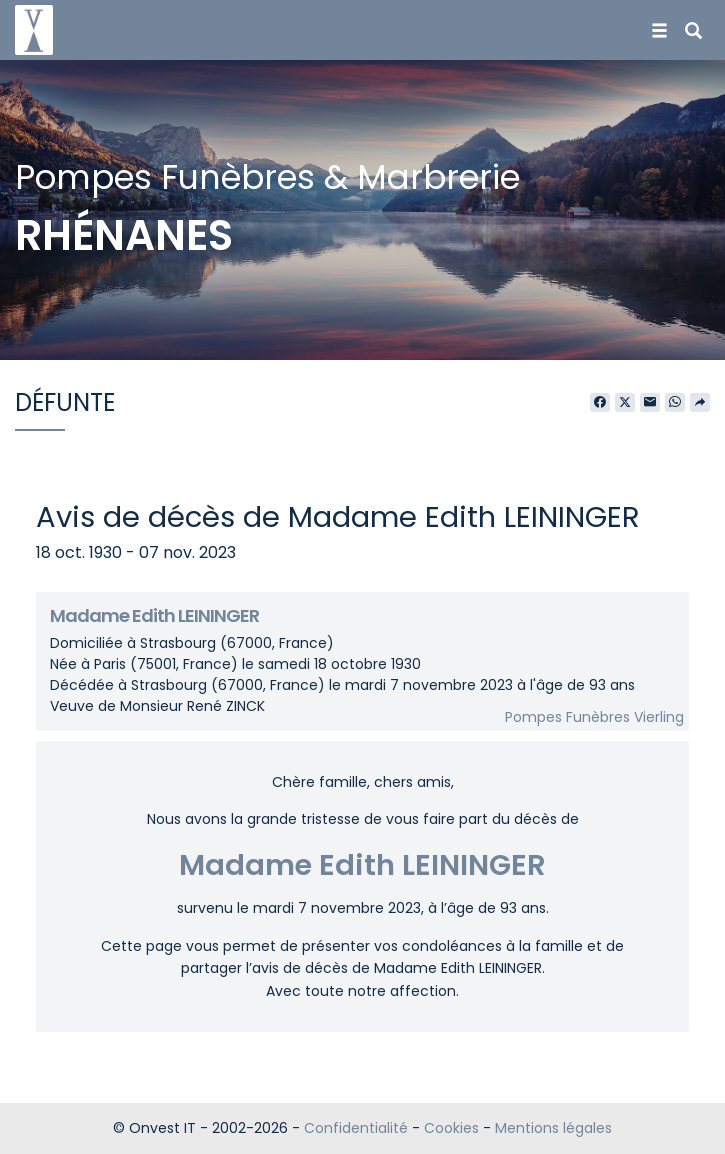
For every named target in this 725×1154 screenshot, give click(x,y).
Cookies (451, 1128)
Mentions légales (553, 1128)
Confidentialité (356, 1128)
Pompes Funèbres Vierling (594, 717)
